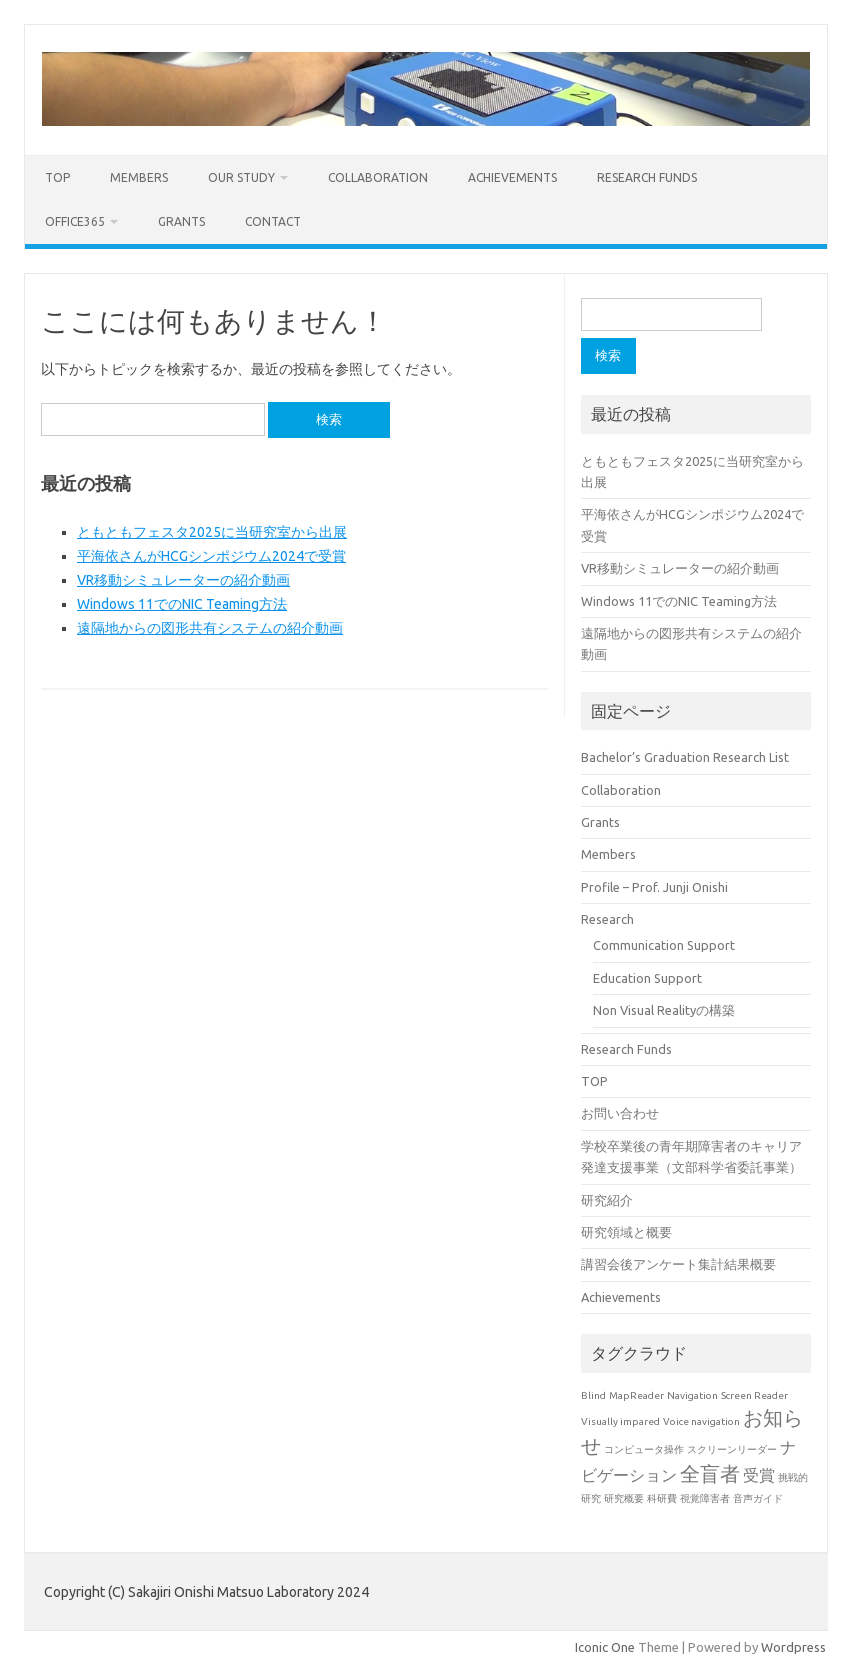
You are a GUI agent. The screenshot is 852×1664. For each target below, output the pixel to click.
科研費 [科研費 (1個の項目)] (662, 1498)
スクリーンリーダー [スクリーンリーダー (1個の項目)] (732, 1449)
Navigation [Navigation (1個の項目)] (692, 1395)
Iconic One (605, 1647)
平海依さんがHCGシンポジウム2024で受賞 (211, 556)
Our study (241, 177)
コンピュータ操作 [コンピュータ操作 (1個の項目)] (644, 1449)
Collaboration (378, 177)
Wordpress (793, 1647)
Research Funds (647, 177)
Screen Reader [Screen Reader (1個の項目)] (754, 1395)
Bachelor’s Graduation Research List (685, 757)
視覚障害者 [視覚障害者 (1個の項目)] (705, 1498)
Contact (273, 221)
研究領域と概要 (626, 1232)
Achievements (512, 177)
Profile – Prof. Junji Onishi (654, 887)
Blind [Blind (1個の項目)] (593, 1395)
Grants (181, 221)
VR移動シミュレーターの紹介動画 (183, 580)
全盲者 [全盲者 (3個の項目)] (710, 1473)
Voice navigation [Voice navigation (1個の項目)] (701, 1421)
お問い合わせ (620, 1113)
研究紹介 (607, 1200)
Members (139, 177)
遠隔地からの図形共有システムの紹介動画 (210, 628)
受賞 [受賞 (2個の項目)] (759, 1475)
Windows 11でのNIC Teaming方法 (182, 604)
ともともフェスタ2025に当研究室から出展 (212, 532)
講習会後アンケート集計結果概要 (678, 1264)
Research (607, 919)
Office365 (75, 221)
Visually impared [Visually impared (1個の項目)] (620, 1421)
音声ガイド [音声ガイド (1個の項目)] (758, 1498)
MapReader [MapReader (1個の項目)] (636, 1395)
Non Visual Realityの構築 (664, 1010)
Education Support (647, 978)
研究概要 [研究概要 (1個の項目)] (624, 1498)
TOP (57, 177)
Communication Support (664, 945)
